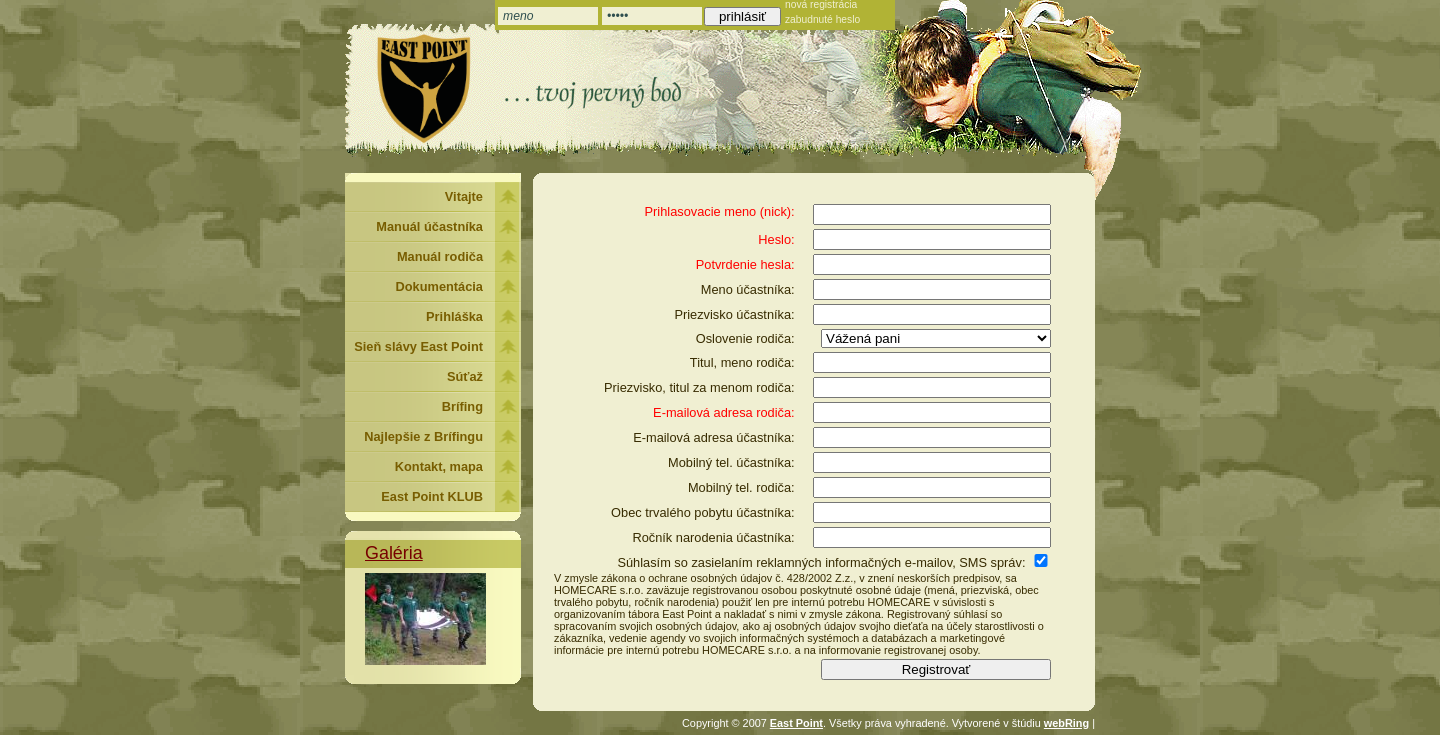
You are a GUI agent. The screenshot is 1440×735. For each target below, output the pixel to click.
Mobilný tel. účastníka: (731, 462)
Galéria (394, 553)
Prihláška (454, 316)
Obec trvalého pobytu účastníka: (703, 512)
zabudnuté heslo (822, 19)
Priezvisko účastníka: (734, 314)
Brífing (462, 406)
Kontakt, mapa (439, 466)
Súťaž (465, 376)
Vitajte (464, 196)
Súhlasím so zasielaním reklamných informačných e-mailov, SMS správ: (821, 562)
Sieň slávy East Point (418, 346)
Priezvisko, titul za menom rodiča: (699, 387)
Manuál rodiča (440, 256)
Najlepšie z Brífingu (423, 436)
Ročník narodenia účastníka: (713, 537)
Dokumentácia (439, 286)
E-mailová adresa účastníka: (713, 437)
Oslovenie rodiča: (745, 338)
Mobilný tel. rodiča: (741, 487)
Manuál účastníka (429, 226)
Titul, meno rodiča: (742, 362)
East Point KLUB (432, 496)
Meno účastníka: (748, 289)
